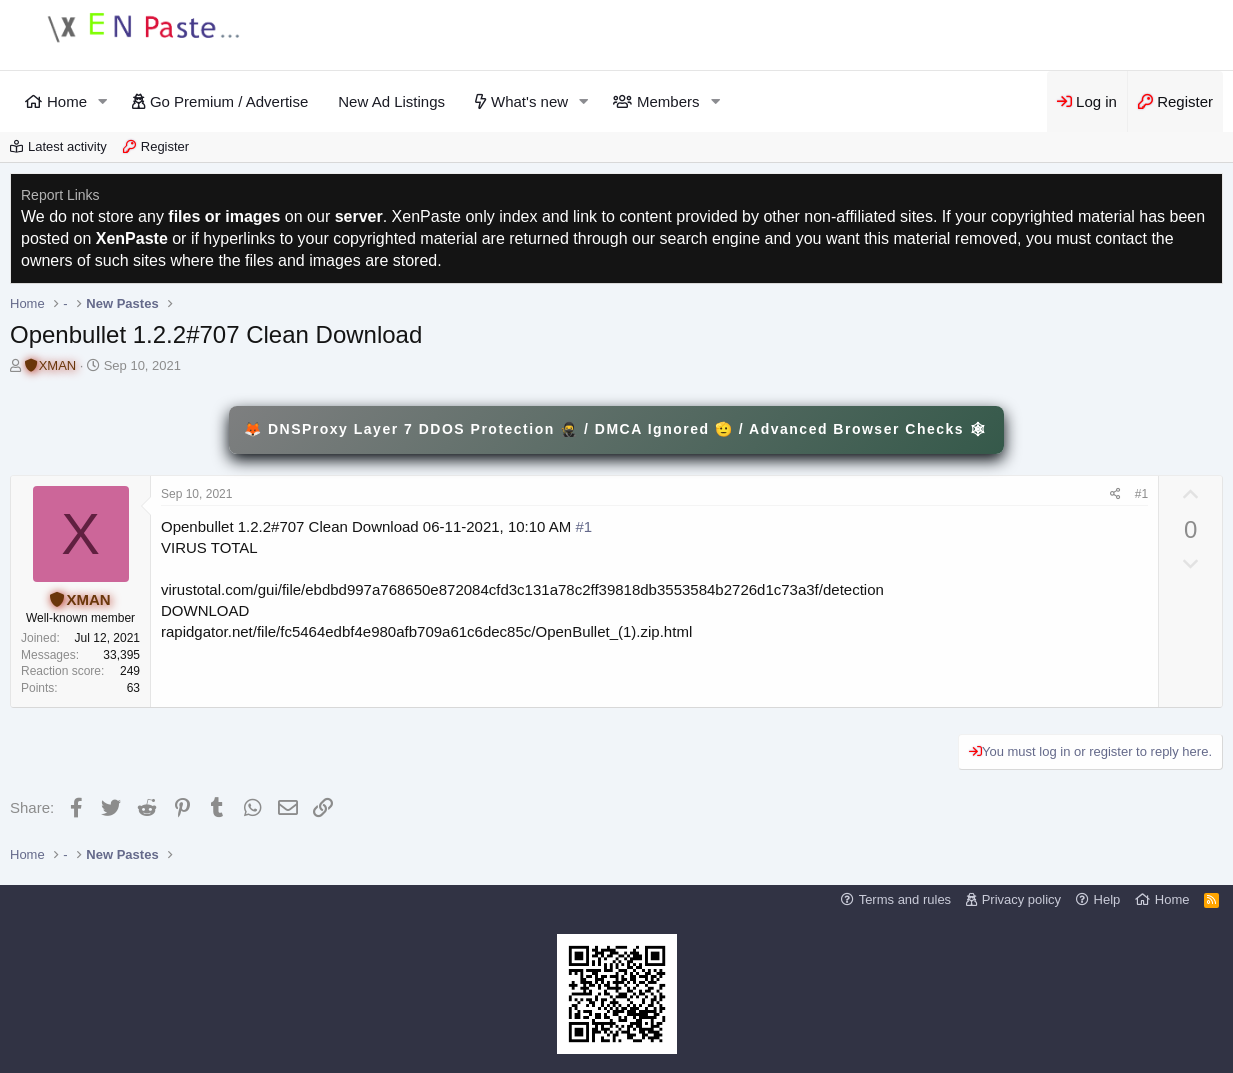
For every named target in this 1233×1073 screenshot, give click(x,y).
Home (67, 101)
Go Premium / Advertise (229, 101)
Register (165, 146)
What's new (529, 101)
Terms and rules (905, 899)
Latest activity (67, 146)
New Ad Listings (391, 101)
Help (1107, 899)
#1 (1141, 494)
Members (668, 101)
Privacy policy (1021, 899)
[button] (103, 101)
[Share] (1115, 494)
